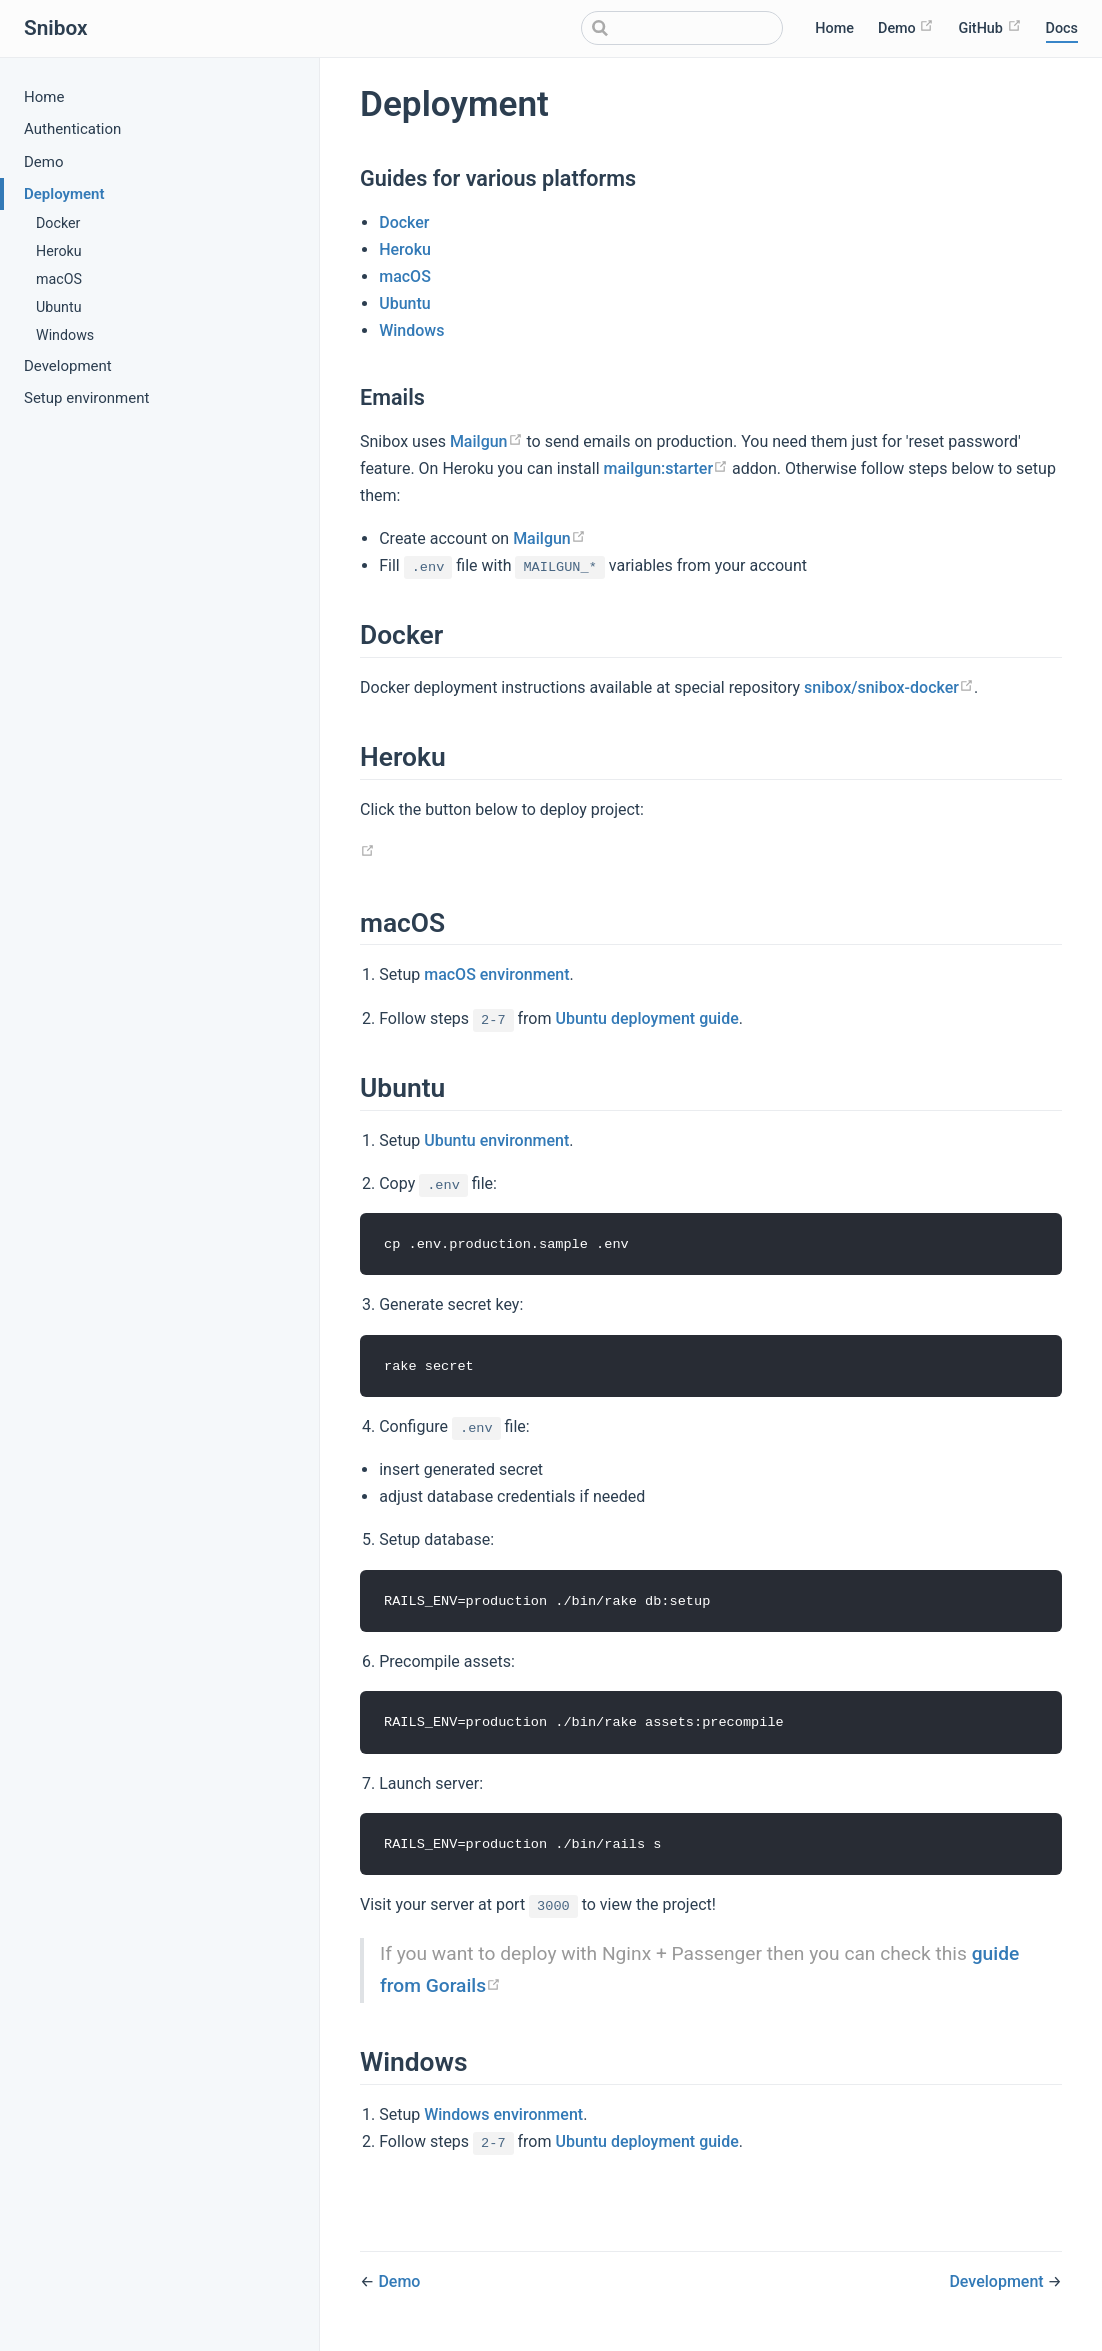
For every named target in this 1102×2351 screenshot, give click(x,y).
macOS (59, 279)
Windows (65, 335)
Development (68, 366)
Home (834, 28)
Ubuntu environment (496, 1140)
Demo (906, 27)
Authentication (72, 129)
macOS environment (496, 974)
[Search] (682, 28)
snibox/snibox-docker (889, 687)
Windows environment (503, 2117)
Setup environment (86, 398)
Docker (58, 223)
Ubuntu (59, 307)
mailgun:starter (665, 468)
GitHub (989, 27)
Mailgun (486, 441)
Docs (1062, 28)
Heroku (59, 251)
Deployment (64, 194)
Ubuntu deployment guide (646, 1018)
